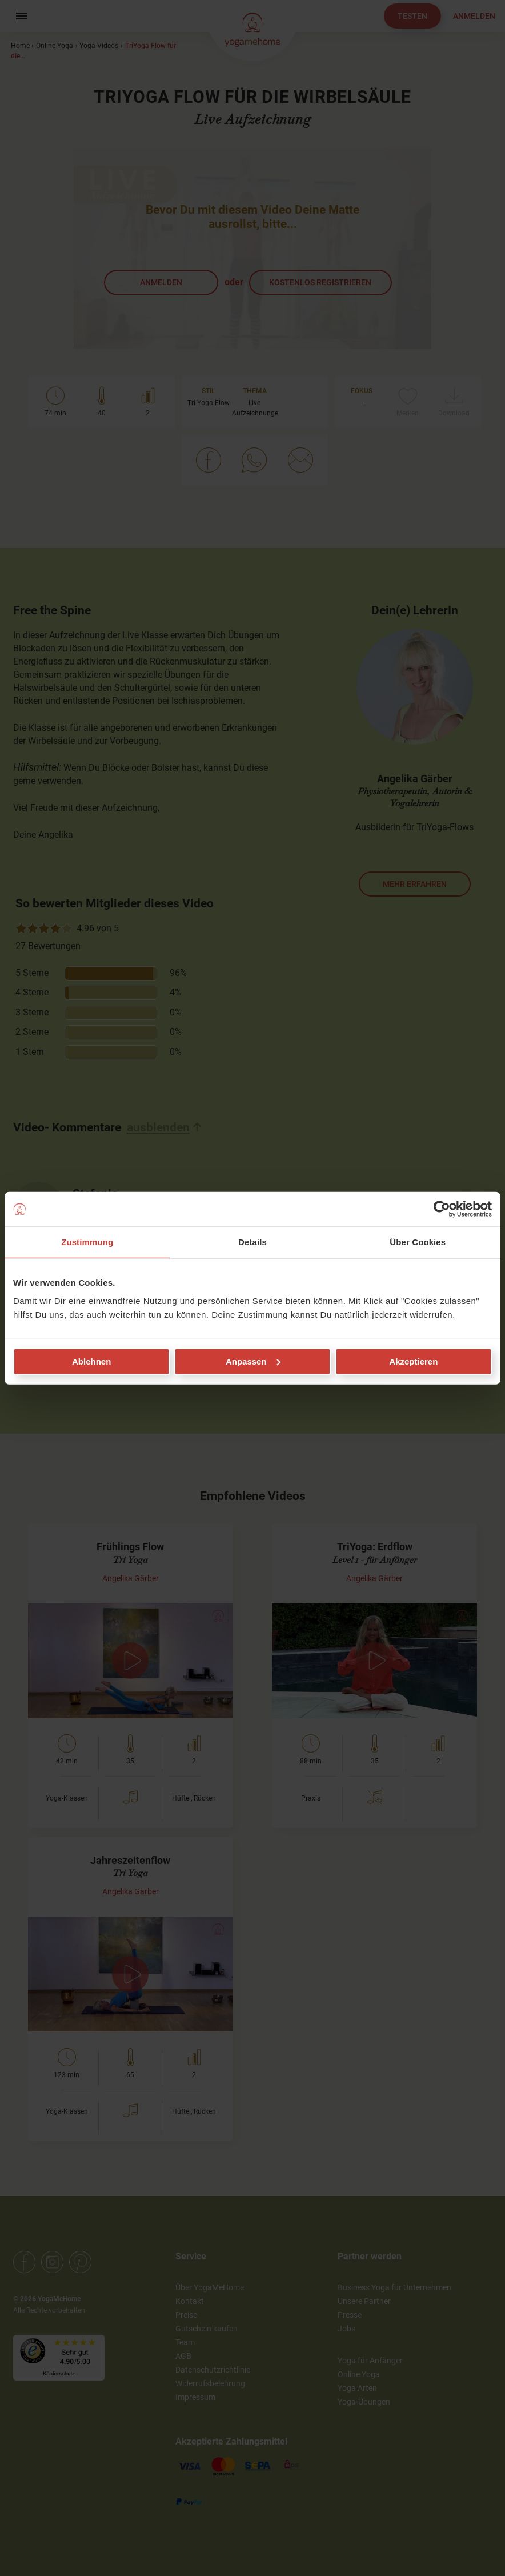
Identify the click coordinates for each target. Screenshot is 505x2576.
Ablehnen (91, 1361)
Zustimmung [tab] (87, 1242)
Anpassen (253, 1361)
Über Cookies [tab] (418, 1242)
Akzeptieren (413, 1361)
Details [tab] (252, 1242)
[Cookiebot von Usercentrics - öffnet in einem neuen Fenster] (442, 1209)
